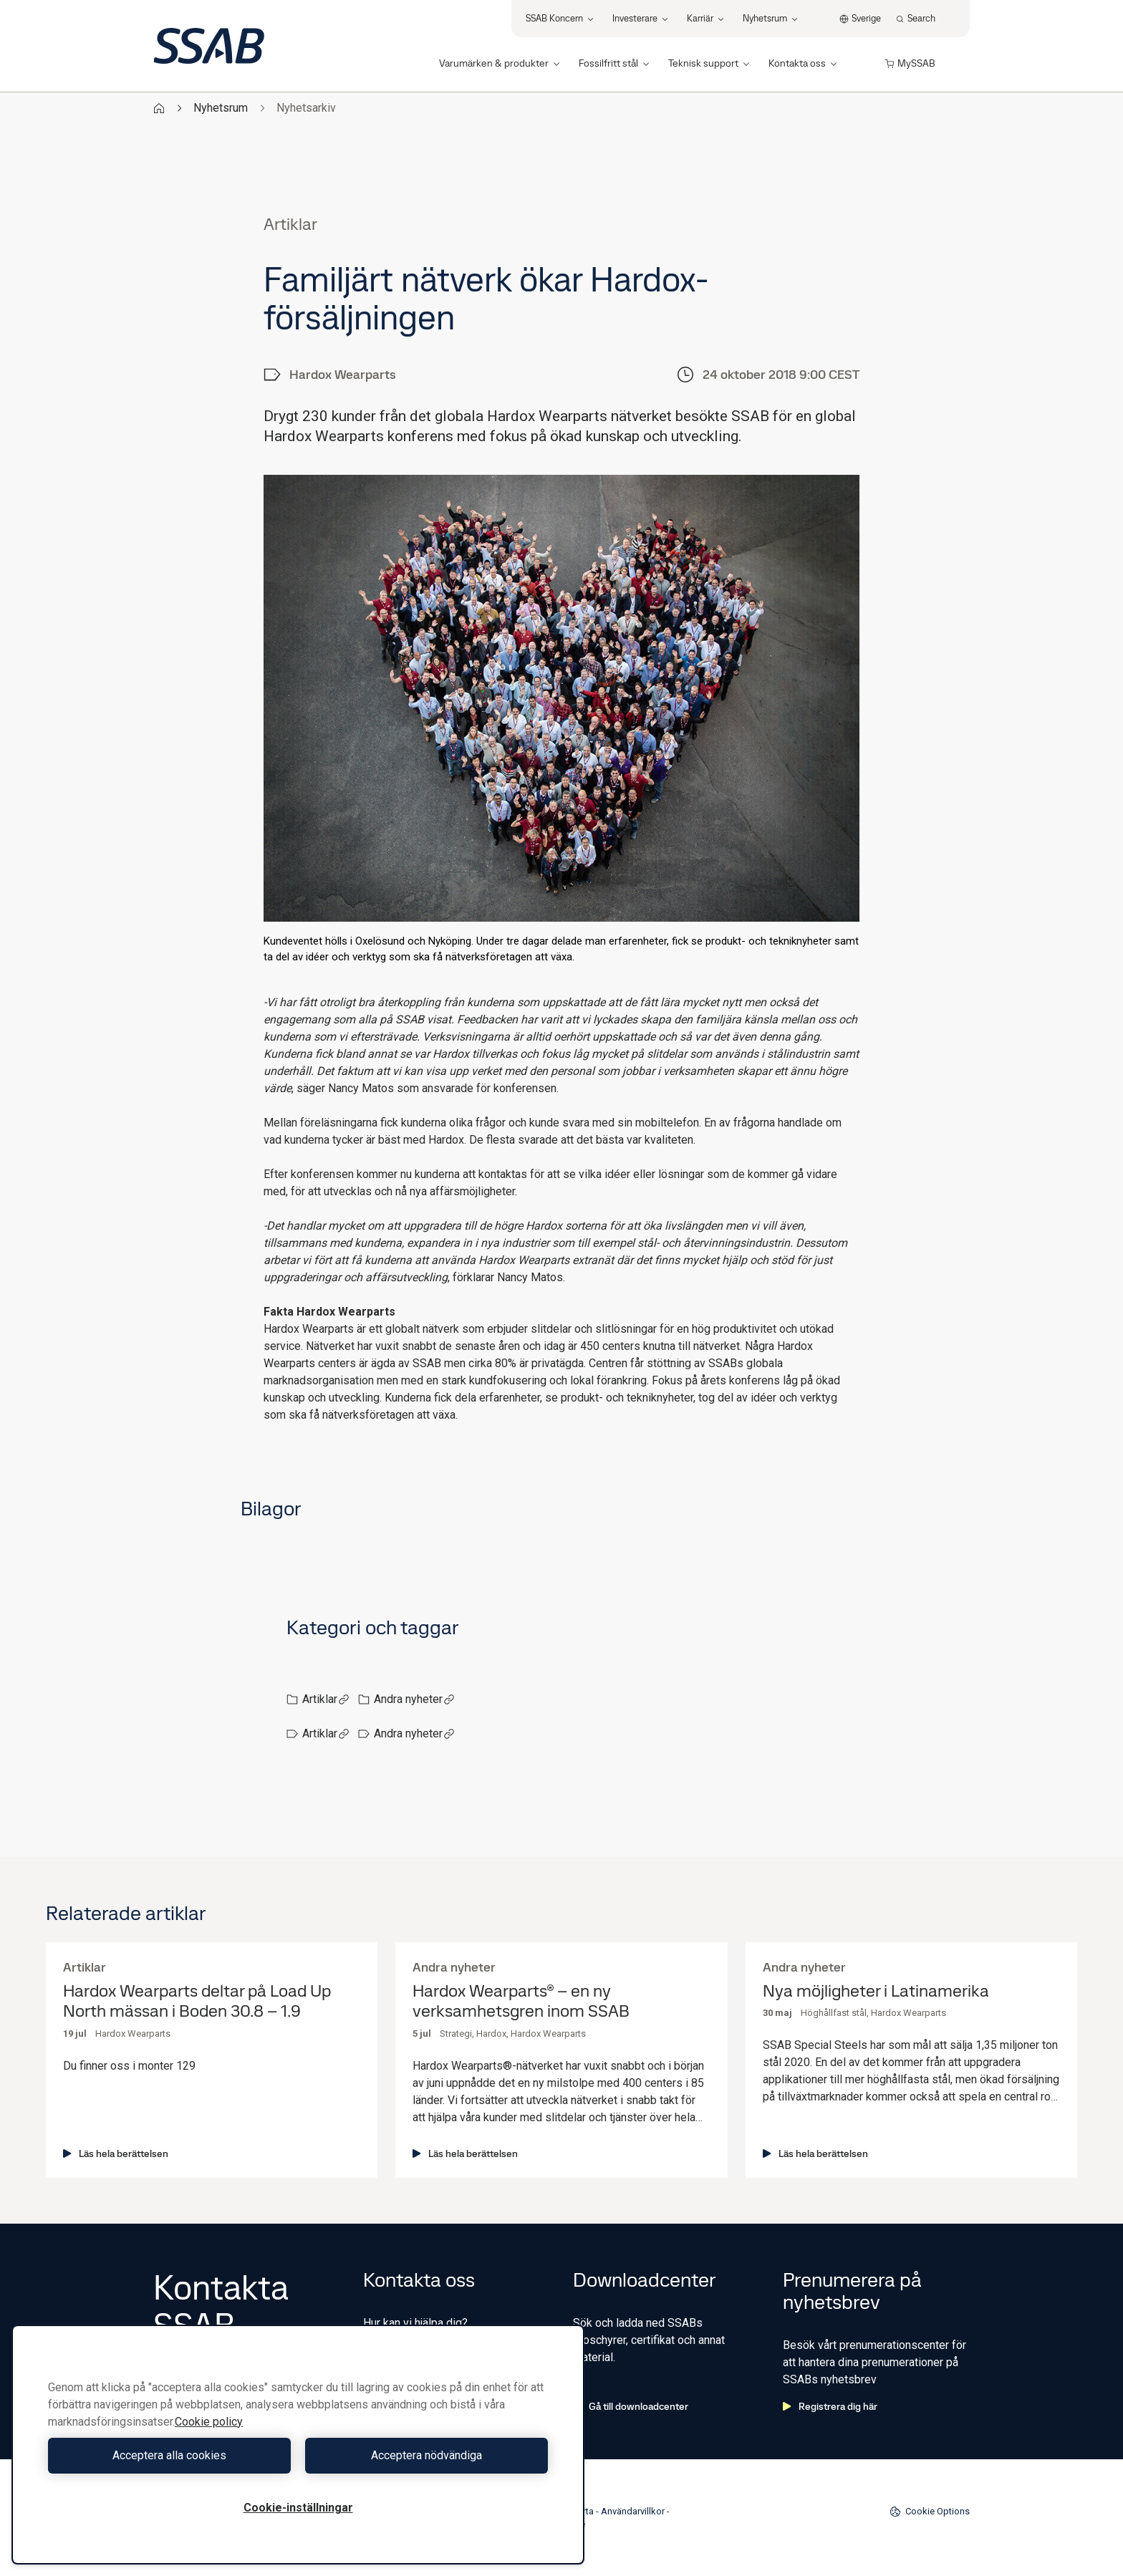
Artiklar (326, 1699)
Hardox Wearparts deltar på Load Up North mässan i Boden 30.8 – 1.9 (197, 2001)
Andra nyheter (414, 1699)
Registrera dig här (830, 2406)
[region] (297, 2445)
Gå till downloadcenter (630, 2406)
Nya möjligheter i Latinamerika (876, 1991)
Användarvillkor (633, 2511)
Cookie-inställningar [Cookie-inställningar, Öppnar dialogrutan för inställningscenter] (298, 2507)
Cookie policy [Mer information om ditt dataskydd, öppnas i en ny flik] (209, 2421)
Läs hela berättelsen (115, 2153)
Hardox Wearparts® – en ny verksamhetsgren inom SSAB (521, 2001)
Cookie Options (930, 2511)
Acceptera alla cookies (169, 2455)
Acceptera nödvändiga (426, 2455)
